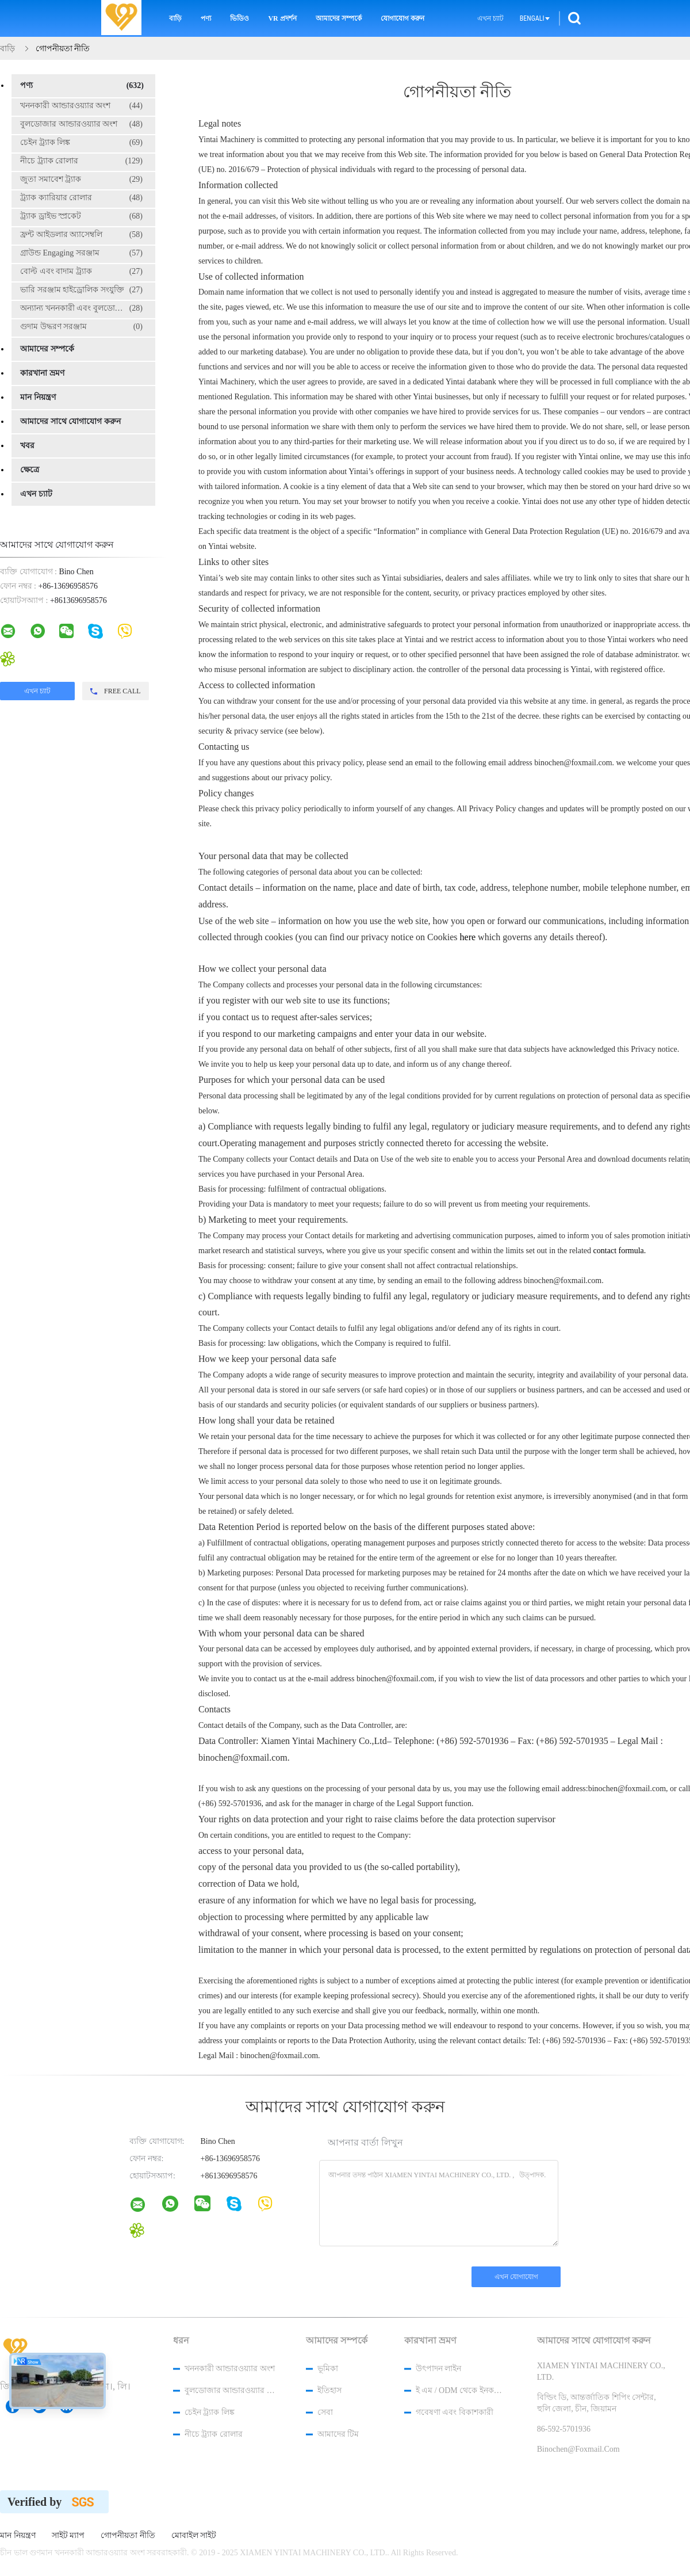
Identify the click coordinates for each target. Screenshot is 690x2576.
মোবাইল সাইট (194, 2536)
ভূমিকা (327, 2368)
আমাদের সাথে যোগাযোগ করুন (70, 421)
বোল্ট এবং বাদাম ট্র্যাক (81, 271)
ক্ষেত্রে (29, 469)
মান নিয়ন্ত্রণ (38, 397)
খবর (27, 445)
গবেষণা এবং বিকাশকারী (454, 2412)
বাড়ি (175, 18)
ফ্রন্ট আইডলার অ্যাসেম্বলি (81, 235)
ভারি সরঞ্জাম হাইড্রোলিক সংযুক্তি (81, 290)
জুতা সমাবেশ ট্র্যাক (81, 179)
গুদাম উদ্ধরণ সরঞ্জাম (81, 327)
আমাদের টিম (338, 2434)
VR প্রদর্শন (282, 18)
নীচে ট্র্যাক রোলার (81, 161)
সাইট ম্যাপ (68, 2536)
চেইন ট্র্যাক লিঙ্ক (81, 143)
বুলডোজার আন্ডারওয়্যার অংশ (81, 124)
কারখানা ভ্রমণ (42, 373)
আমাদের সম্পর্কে (339, 18)
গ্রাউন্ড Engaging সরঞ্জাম (81, 253)
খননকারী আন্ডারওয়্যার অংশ (81, 106)
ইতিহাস (329, 2390)
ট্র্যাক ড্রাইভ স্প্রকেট (81, 216)
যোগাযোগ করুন (402, 18)
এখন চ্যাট (490, 18)
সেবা (325, 2412)
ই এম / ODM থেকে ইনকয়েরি (461, 2390)
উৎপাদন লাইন (439, 2368)
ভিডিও (239, 18)
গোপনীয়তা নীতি (128, 2536)
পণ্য (206, 18)
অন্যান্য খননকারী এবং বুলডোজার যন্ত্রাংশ (86, 308)
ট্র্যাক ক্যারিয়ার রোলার (81, 198)
